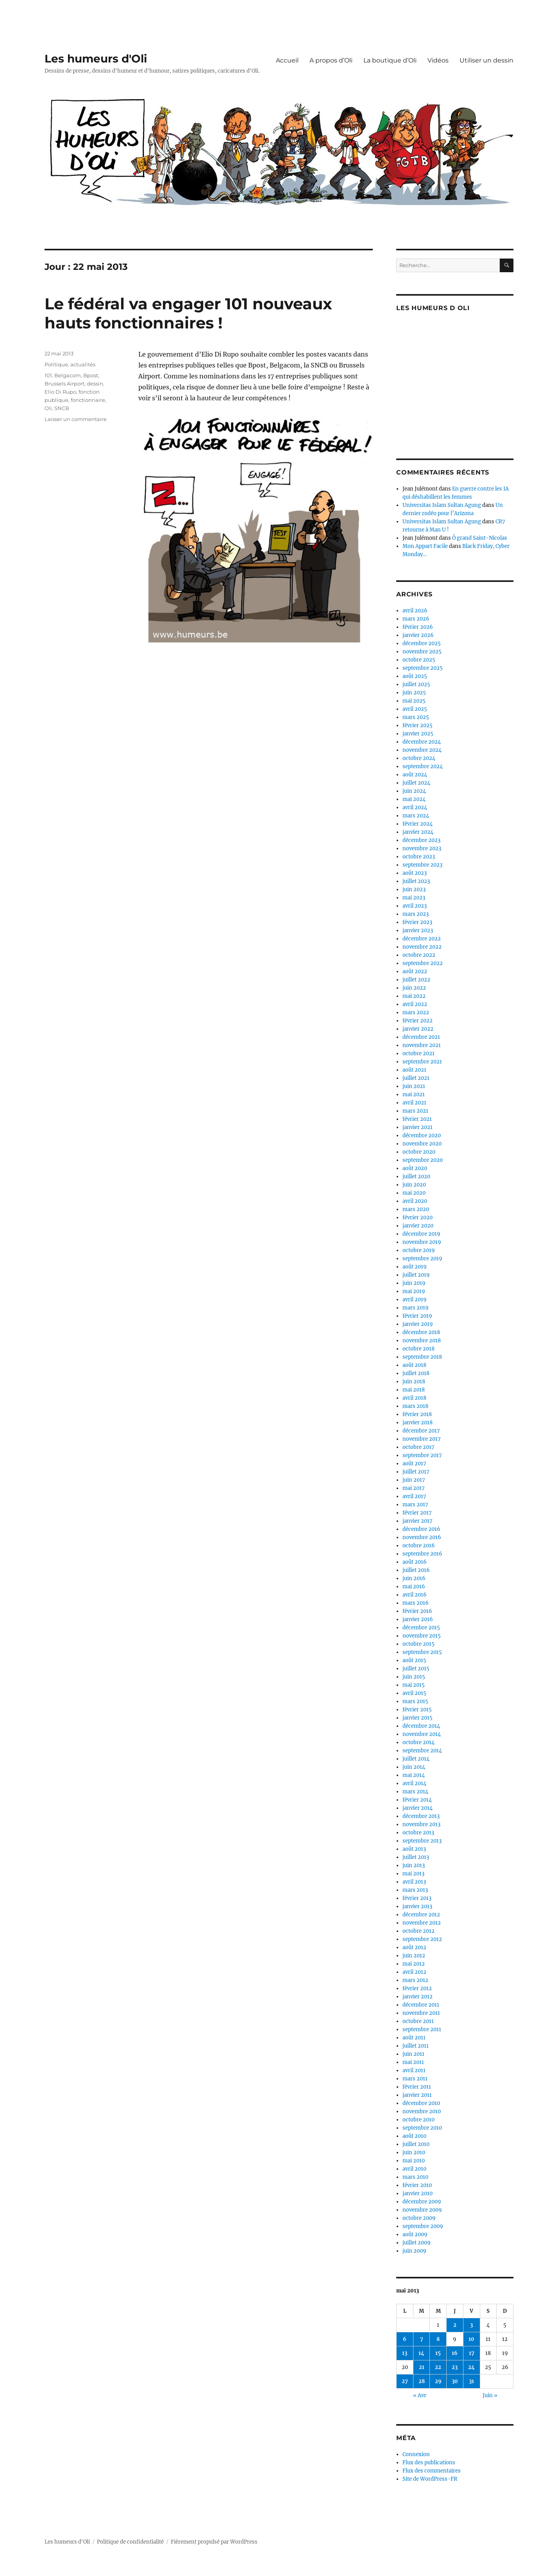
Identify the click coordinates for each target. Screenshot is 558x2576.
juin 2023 (414, 889)
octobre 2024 (418, 758)
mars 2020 (415, 1209)
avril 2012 (414, 1972)
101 (48, 375)
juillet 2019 (416, 1275)
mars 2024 (415, 815)
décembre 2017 (421, 1430)
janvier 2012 (417, 1996)
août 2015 (414, 1660)
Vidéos (438, 60)
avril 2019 (414, 1299)
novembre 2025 (422, 651)
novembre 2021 (421, 1045)
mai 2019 (413, 1291)
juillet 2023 (416, 881)
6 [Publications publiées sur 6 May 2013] (404, 2339)
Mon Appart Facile (425, 546)
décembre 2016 (421, 1529)
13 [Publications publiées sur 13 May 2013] (404, 2353)
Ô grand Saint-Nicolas (479, 538)
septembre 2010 (422, 2128)
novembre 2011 (421, 2013)
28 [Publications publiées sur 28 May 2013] (421, 2381)
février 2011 (416, 2087)
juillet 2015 (415, 1668)
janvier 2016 (417, 1619)
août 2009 (414, 2234)
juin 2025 (414, 692)
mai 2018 (413, 1389)
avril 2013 (414, 1881)
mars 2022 (415, 1012)
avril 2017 (414, 1496)
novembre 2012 (421, 1923)
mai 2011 (413, 2062)
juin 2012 (413, 1955)
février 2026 (417, 627)
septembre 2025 (422, 668)
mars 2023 (415, 914)
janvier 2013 (417, 1906)
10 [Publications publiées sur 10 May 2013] (471, 2339)
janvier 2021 (417, 1127)
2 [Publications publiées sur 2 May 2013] (454, 2325)
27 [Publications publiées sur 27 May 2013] (405, 2381)
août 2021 (414, 1070)
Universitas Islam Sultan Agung (441, 505)
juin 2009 (414, 2251)
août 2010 (414, 2136)
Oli (48, 408)
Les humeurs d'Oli (96, 58)
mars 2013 (415, 1890)
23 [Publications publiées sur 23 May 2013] (455, 2367)
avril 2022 (414, 1004)
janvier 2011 (417, 2095)
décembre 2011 (420, 2005)
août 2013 (414, 1849)
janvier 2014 (417, 1808)
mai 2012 (413, 1964)
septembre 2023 (422, 865)
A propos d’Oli (330, 60)
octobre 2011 (418, 2021)
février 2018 (417, 1414)
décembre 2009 (421, 2201)
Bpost (90, 375)
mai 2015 (413, 1685)
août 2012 (414, 1947)
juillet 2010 (415, 2144)
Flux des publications (428, 2462)
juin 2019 (414, 1283)
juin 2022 (414, 988)
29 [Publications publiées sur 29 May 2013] (438, 2381)
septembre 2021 (422, 1061)
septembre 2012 (422, 1939)
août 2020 (414, 1168)
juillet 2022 (416, 979)
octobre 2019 (418, 1250)
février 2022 (417, 1020)
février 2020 (417, 1217)
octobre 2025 (418, 659)
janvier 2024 (417, 832)
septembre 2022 (422, 963)
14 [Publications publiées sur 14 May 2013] (421, 2353)
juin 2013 (413, 1865)
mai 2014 (413, 1775)
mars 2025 (415, 717)
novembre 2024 (422, 750)
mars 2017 (415, 1504)
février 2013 (416, 1898)
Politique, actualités (70, 364)
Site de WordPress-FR (429, 2479)
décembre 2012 (421, 1914)
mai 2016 (413, 1586)
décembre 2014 (421, 1726)
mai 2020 (414, 1193)
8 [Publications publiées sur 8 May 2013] (438, 2339)
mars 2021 (415, 1111)
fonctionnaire (88, 400)
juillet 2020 (416, 1176)
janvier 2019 (417, 1324)
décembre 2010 (421, 2103)
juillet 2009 (416, 2242)
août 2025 (414, 676)
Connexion (416, 2454)
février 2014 (417, 1799)
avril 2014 (414, 1783)
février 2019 (417, 1316)
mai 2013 (413, 1873)
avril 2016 (414, 1594)
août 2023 (414, 873)
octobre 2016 (418, 1545)
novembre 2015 (421, 1635)
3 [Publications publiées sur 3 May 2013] (471, 2325)
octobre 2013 (418, 1832)
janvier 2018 (417, 1422)
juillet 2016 (416, 1570)
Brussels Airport (64, 383)
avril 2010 (414, 2169)
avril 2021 (414, 1102)
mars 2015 (415, 1701)
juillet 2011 (415, 2046)
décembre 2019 (421, 1234)
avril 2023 (414, 906)
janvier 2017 (417, 1521)
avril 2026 (414, 610)
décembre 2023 (421, 840)
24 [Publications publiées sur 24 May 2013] (471, 2367)
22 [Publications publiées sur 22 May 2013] (438, 2367)
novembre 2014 (421, 1734)
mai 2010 (413, 2160)
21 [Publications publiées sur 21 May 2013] (421, 2367)
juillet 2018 (415, 1373)
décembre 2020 (421, 1135)
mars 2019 (415, 1307)
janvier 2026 (418, 635)
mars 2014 (415, 1791)
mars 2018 (415, 1406)
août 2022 (414, 971)
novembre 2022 (422, 947)
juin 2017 (413, 1480)
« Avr (419, 2395)
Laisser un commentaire (76, 419)
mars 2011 (414, 2078)
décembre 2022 (421, 938)
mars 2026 (415, 618)
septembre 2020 (422, 1160)
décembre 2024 (421, 742)
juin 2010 (413, 2152)
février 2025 (417, 725)
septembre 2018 (422, 1357)
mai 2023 (413, 897)
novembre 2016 (421, 1537)
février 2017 (417, 1512)
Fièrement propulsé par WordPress (214, 2542)
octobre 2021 (418, 1053)
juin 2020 (414, 1184)
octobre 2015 (418, 1644)
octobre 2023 (418, 856)
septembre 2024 (422, 766)
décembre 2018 (421, 1332)
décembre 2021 (421, 1037)
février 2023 (417, 922)
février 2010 (417, 2185)
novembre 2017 (421, 1439)
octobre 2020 (418, 1152)
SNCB (61, 408)
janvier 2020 (417, 1225)
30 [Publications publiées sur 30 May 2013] (455, 2381)
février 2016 (417, 1611)
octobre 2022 (418, 955)
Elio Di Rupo (60, 392)
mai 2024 (414, 799)
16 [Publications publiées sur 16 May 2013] (455, 2353)
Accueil (287, 60)
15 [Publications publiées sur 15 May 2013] (438, 2353)
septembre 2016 (422, 1553)
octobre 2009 (419, 2218)
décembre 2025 (421, 643)
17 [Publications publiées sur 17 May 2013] (471, 2353)
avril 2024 (414, 807)
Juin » (490, 2395)
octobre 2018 (418, 1348)
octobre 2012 (418, 1931)
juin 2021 (413, 1086)
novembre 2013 (421, 1824)
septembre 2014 (422, 1750)
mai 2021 (413, 1094)
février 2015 (417, 1709)
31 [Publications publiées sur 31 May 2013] (471, 2381)
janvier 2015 (417, 1717)
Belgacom (67, 375)
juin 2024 (414, 791)
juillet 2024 (416, 783)
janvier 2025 (417, 733)
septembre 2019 (422, 1258)
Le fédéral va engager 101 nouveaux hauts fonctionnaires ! (188, 313)
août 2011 (414, 2037)
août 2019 (414, 1266)
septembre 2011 (421, 2029)
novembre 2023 (421, 848)
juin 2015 (413, 1676)
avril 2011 (414, 2070)
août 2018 (414, 1365)
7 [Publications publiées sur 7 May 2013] (421, 2339)
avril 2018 (414, 1398)
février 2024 (417, 824)
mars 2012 (415, 1980)
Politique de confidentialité (130, 2542)
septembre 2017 (422, 1455)
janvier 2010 (417, 2193)
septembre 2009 (422, 2226)
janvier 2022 (417, 1029)
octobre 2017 (418, 1447)
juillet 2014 (415, 1758)
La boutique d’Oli (390, 60)
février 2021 (417, 1119)
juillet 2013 (415, 1857)
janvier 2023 (417, 930)
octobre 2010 (418, 2119)
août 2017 (414, 1463)
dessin (95, 383)
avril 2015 (414, 1693)
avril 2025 (414, 709)
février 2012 (417, 1988)
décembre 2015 (421, 1627)
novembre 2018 (421, 1340)
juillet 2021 (415, 1078)
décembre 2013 (421, 1816)
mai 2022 (414, 996)
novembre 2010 (421, 2111)
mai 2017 (413, 1488)
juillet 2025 (416, 684)
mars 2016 (415, 1603)
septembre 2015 (422, 1652)
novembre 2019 (421, 1242)
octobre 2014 (418, 1742)
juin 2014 (413, 1767)
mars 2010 (415, 2177)
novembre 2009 (422, 2210)
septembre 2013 (422, 1840)
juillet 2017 (415, 1471)
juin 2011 (413, 2054)
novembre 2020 (422, 1143)
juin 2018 (413, 1381)
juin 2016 (414, 1578)
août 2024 (414, 774)
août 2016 (414, 1562)
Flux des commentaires (431, 2470)
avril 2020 (414, 1201)
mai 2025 (414, 701)
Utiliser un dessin (486, 60)
